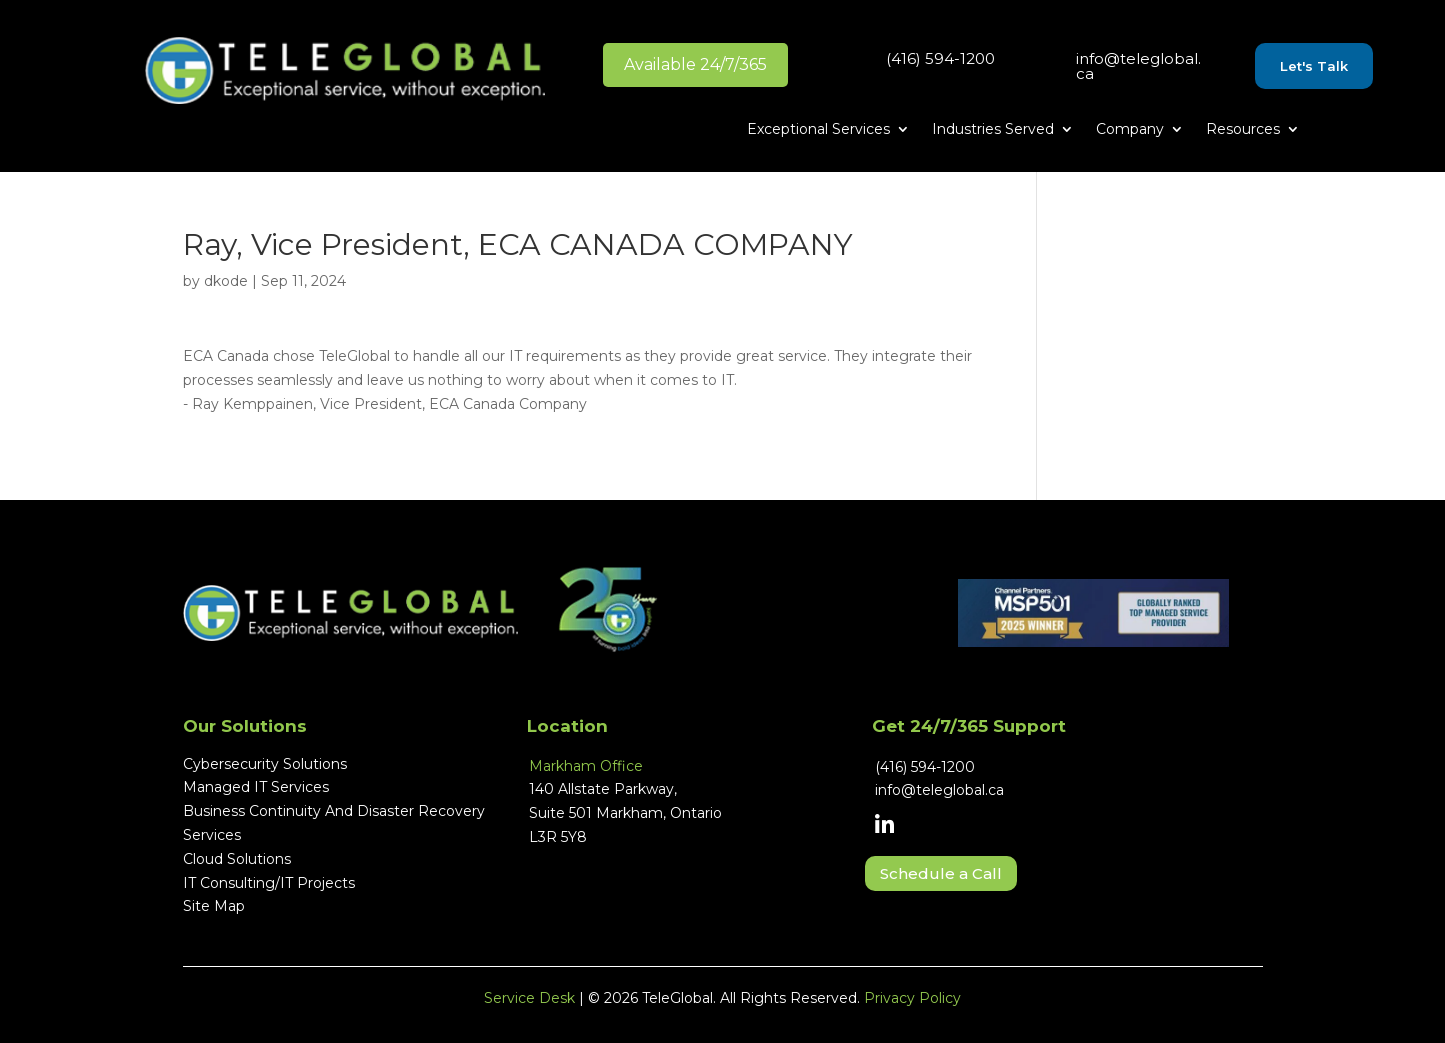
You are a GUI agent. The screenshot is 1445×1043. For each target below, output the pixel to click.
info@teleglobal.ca (1138, 66)
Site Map (214, 906)
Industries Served (993, 130)
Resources (1243, 130)
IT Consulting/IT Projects (269, 883)
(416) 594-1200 (940, 58)
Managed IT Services (256, 787)
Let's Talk (1314, 66)
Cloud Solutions (237, 859)
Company (1130, 130)
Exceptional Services (818, 130)
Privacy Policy (912, 998)
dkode (226, 281)
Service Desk (529, 998)
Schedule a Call (941, 873)
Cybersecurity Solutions (265, 764)
